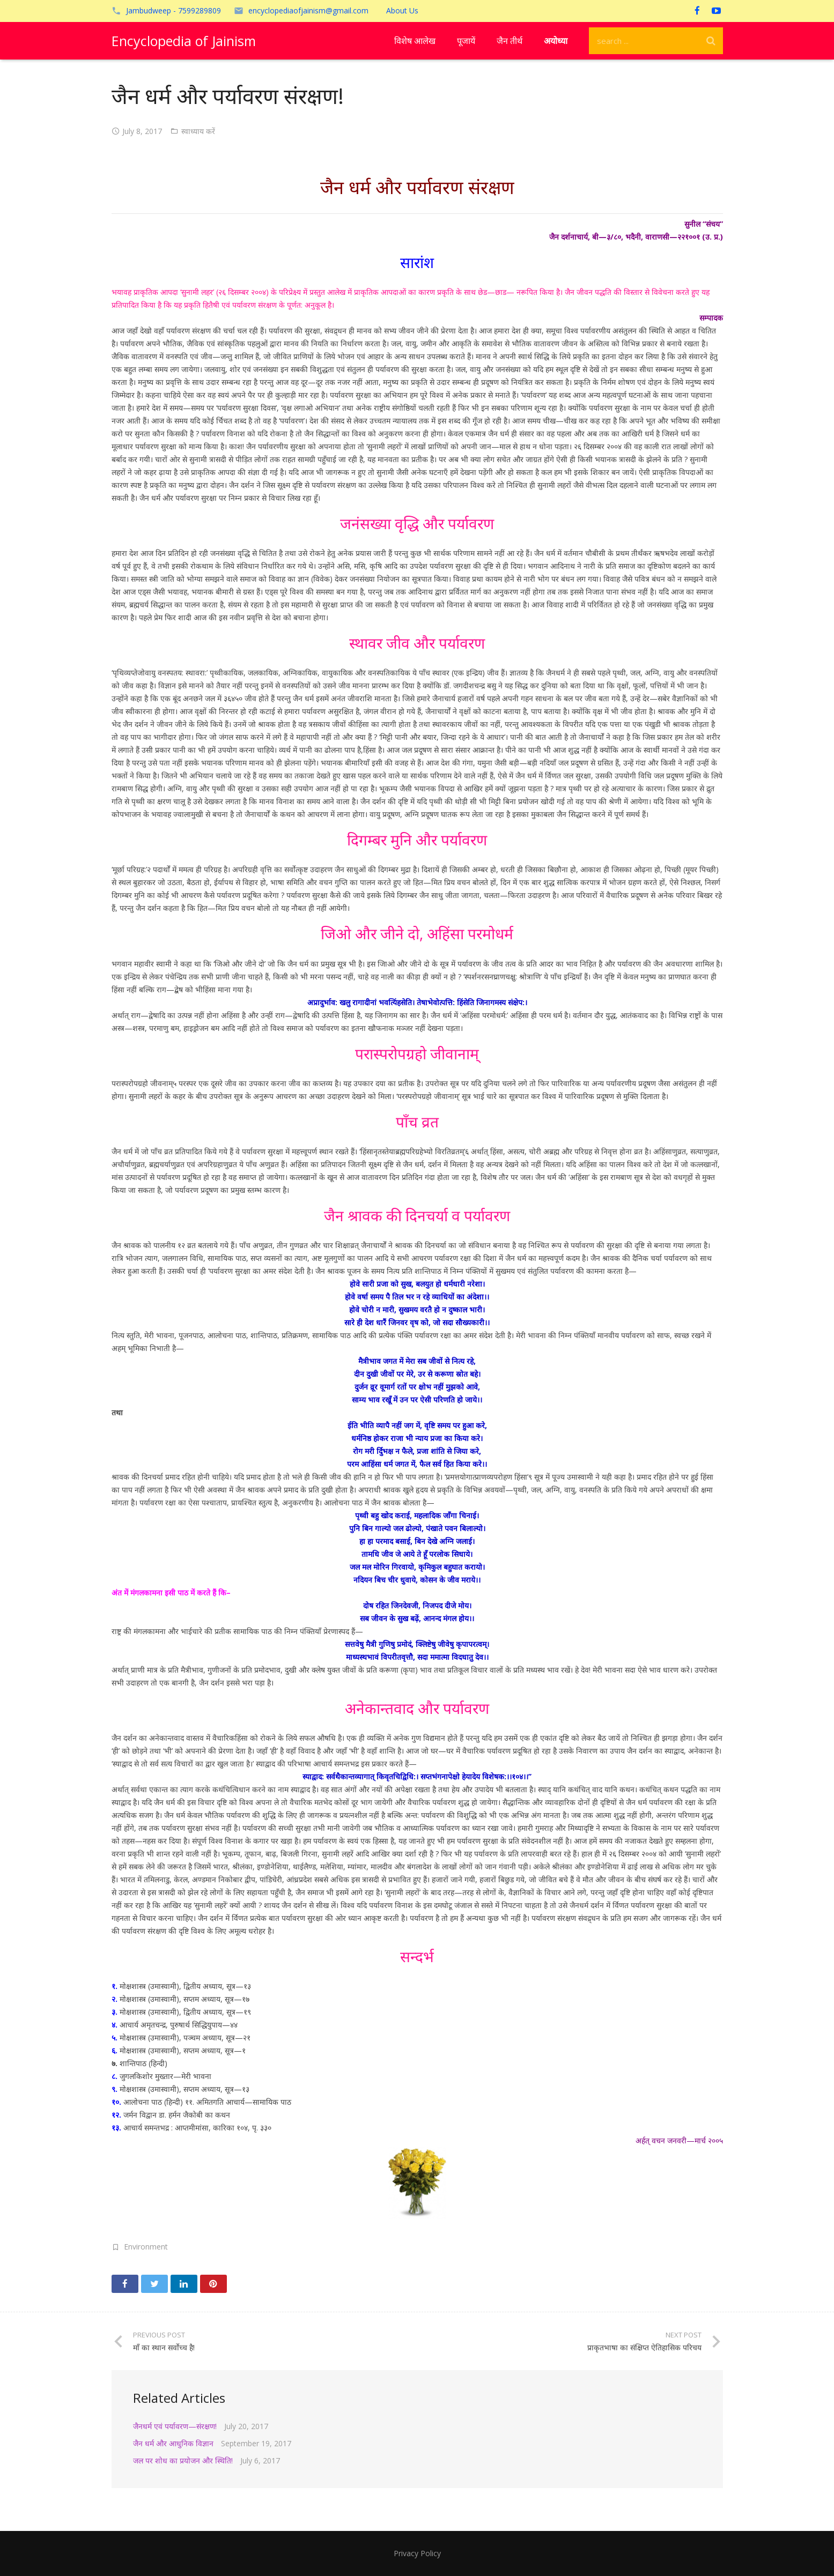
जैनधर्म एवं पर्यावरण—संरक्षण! (175, 2426)
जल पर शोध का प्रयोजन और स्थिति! (183, 2460)
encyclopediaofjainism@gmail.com (308, 10)
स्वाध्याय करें (198, 131)
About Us (402, 10)
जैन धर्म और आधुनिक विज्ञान (173, 2443)
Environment (146, 2246)
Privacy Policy (417, 2553)
